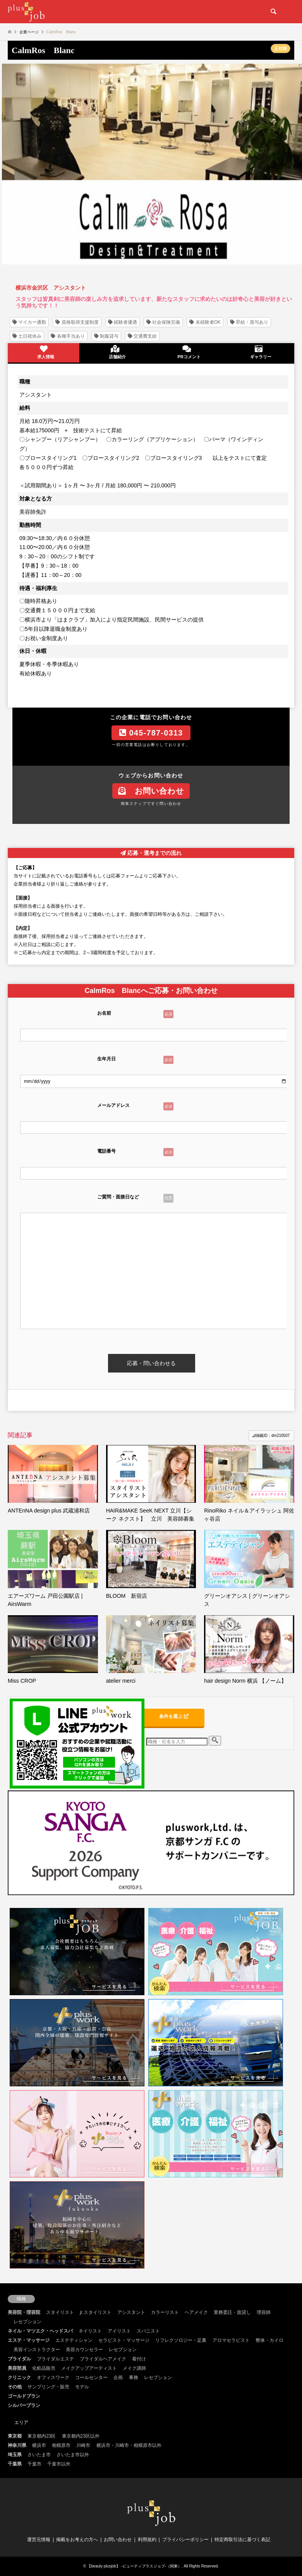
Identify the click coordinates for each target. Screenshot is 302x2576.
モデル (82, 2387)
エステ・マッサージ (29, 2340)
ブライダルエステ (55, 2359)
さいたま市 (39, 2454)
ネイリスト (90, 2331)
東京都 (15, 2436)
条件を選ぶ (173, 1716)
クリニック (19, 2377)
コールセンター (91, 2377)
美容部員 (17, 2368)
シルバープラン (24, 2405)
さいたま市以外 (73, 2454)
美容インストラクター (37, 2349)
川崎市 (83, 2445)
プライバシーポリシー (185, 2539)
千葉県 (15, 2464)
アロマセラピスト (231, 2340)
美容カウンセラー (84, 2349)
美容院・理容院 (24, 2312)
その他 (15, 2387)
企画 (118, 2377)
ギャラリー (258, 352)
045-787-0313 (151, 733)
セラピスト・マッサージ (123, 2340)
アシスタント (131, 2312)
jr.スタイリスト (95, 2312)
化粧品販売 (43, 2368)
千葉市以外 (58, 2464)
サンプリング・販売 (48, 2387)
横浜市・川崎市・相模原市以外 (128, 2445)
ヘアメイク (196, 2312)
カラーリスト (165, 2312)
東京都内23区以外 (81, 2436)
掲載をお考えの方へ (77, 2539)
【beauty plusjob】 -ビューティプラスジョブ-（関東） (134, 2566)
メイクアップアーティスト (89, 2368)
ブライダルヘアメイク (103, 2359)
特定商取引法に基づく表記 (242, 2539)
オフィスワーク (53, 2377)
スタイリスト (60, 2312)
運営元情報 (38, 2539)
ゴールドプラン (24, 2396)
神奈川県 (17, 2445)
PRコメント (187, 352)
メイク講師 (134, 2368)
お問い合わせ (151, 791)
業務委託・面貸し (232, 2312)
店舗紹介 (115, 352)
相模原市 (61, 2445)
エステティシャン (74, 2340)
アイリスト (119, 2331)
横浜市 (39, 2445)
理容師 (264, 2312)
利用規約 (147, 2539)
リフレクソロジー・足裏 (180, 2340)
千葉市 (34, 2464)
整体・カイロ (269, 2340)
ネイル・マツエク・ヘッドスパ (40, 2331)
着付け (139, 2359)
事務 (133, 2377)
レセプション (27, 2321)
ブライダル (19, 2359)
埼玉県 (15, 2454)
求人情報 (43, 352)
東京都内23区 (41, 2436)
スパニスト (148, 2331)
